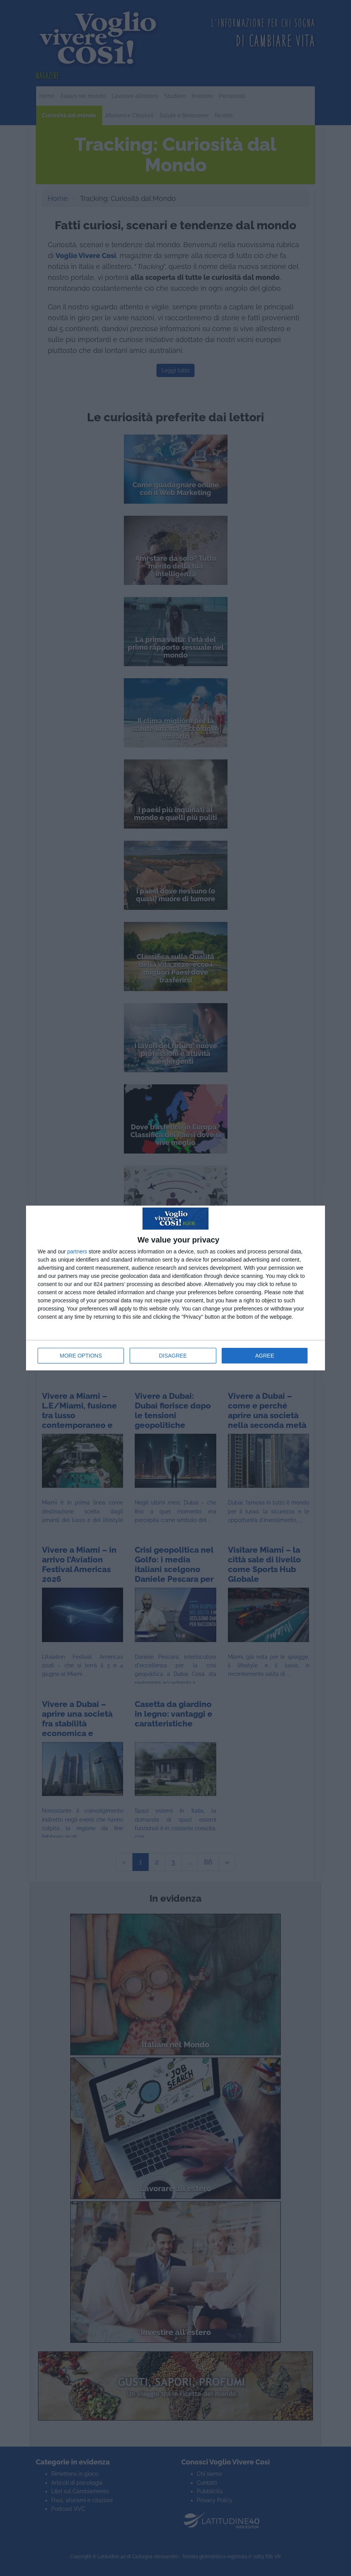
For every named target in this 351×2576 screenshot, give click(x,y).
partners (77, 1251)
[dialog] (175, 1288)
